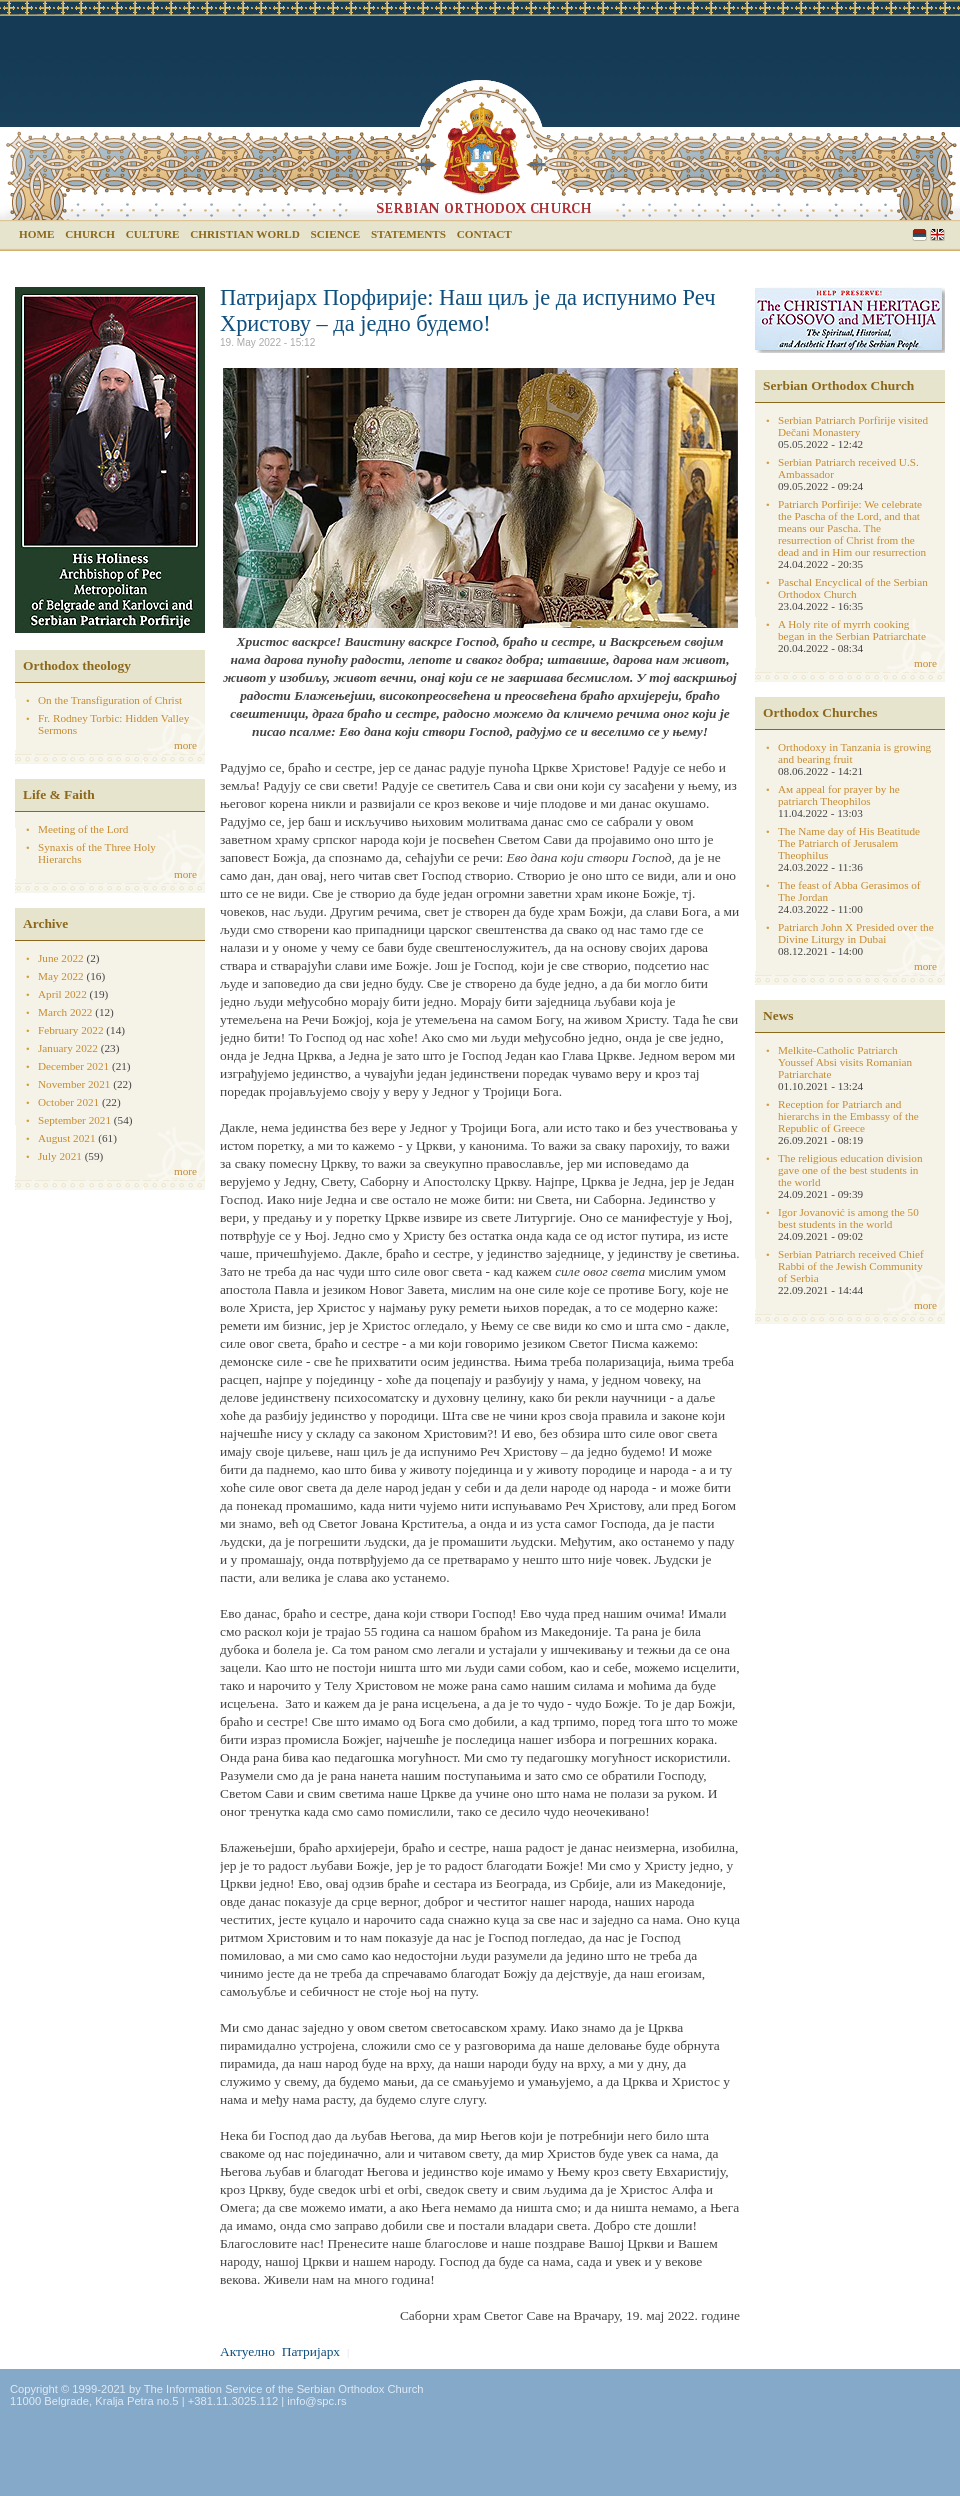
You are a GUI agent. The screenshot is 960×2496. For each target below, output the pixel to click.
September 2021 (74, 1120)
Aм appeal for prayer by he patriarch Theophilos (839, 795)
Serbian (919, 234)
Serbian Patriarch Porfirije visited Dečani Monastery (853, 426)
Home (36, 234)
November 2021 (74, 1084)
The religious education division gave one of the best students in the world (850, 1170)
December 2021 (73, 1066)
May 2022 (61, 976)
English (937, 234)
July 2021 (60, 1156)
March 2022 (65, 1012)
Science (336, 234)
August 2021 (67, 1138)
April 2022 (62, 994)
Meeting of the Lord (83, 829)
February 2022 (71, 1030)
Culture (153, 234)
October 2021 (68, 1102)
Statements (408, 234)
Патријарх (311, 2351)
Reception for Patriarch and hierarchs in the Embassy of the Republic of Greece (848, 1116)
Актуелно (247, 2351)
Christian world (245, 234)
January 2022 (68, 1048)
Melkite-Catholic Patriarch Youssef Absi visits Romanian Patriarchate (845, 1062)
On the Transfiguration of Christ (110, 700)
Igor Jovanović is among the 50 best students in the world (848, 1218)
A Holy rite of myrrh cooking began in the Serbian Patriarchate (852, 630)
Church (90, 234)
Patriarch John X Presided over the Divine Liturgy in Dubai (856, 933)
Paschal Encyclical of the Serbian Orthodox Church (853, 588)
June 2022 (61, 958)
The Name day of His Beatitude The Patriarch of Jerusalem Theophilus (849, 843)
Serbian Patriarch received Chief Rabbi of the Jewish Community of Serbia (851, 1266)
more (185, 745)
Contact (484, 234)
